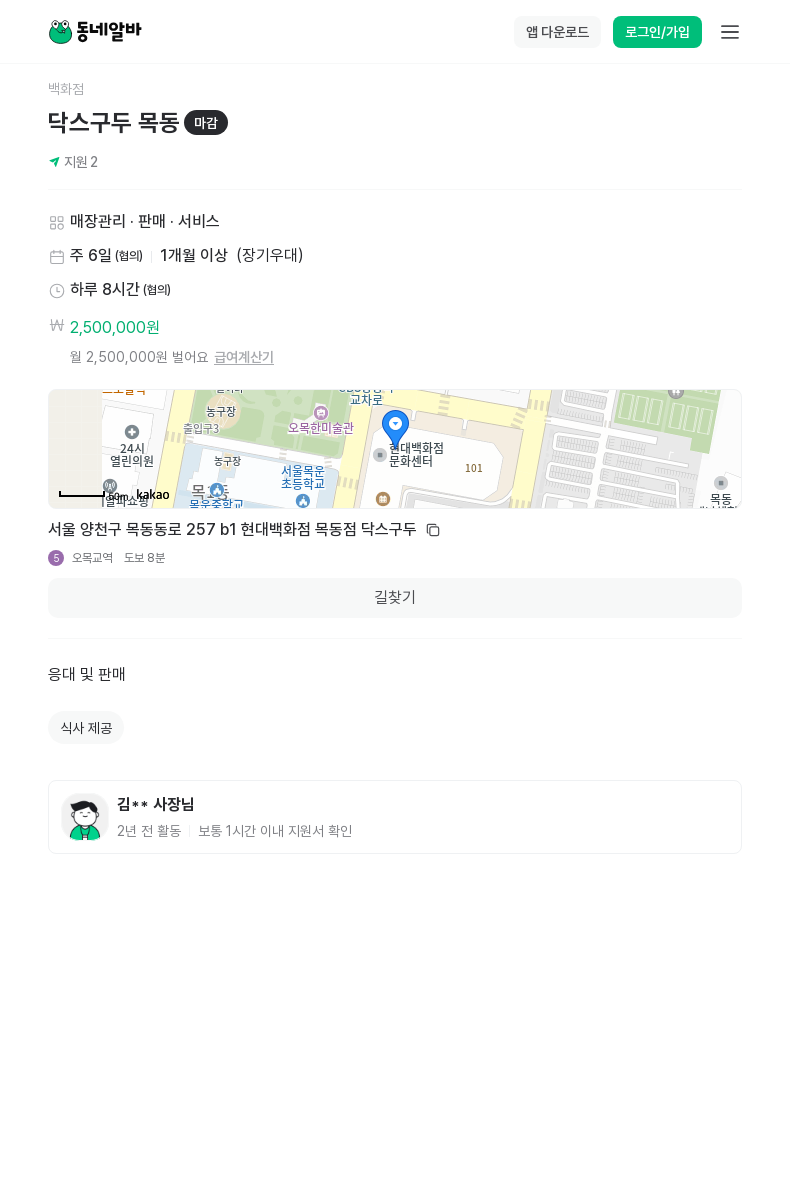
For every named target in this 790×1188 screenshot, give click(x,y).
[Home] (95, 32)
